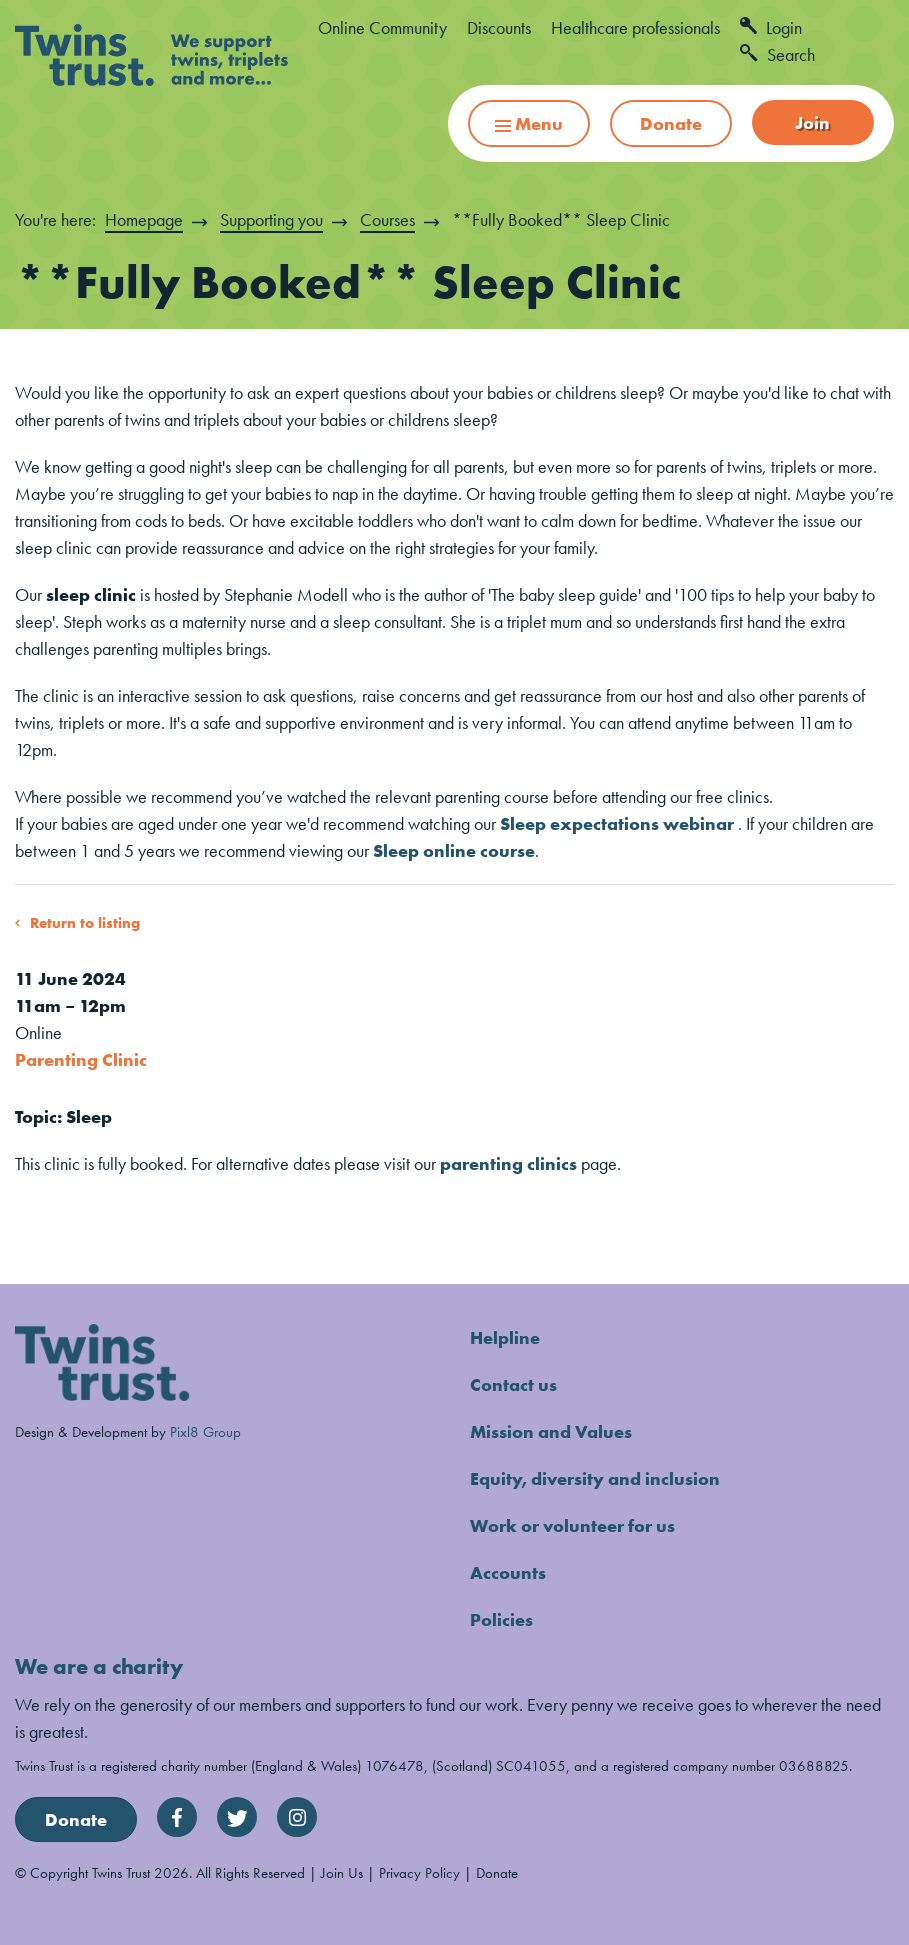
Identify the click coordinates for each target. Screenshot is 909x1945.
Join (812, 122)
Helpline (505, 1337)
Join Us (342, 1872)
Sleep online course (454, 850)
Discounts (499, 27)
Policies (501, 1619)
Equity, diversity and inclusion (595, 1478)
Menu (529, 123)
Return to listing (85, 923)
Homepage (144, 219)
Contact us (513, 1384)
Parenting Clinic (81, 1059)
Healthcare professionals (635, 27)
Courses (387, 219)
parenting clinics (508, 1163)
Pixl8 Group (205, 1431)
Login (771, 27)
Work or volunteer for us (572, 1525)
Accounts (508, 1572)
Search (777, 54)
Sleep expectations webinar (617, 823)
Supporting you (271, 219)
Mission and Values (551, 1431)
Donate (671, 123)
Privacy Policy (419, 1872)
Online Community (382, 27)
